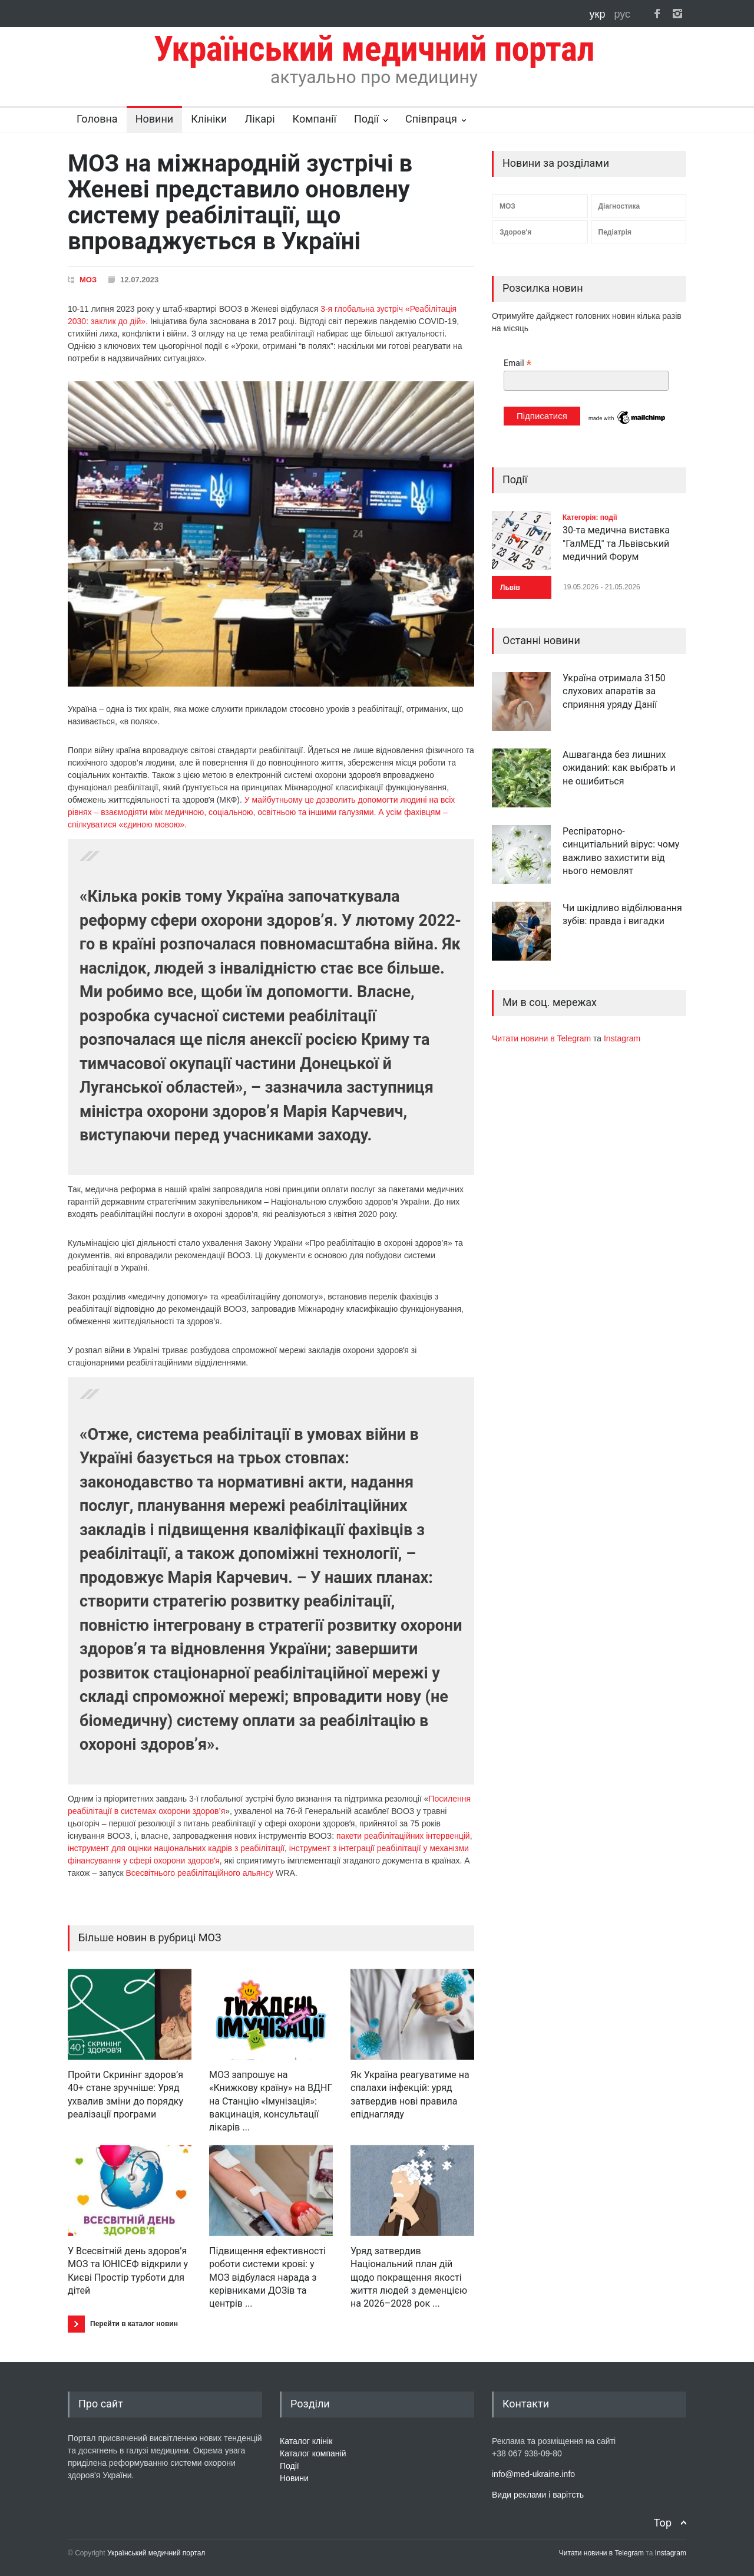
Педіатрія (614, 232)
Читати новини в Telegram (542, 1038)
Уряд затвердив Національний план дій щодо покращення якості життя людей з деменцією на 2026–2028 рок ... (408, 2277)
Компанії (314, 119)
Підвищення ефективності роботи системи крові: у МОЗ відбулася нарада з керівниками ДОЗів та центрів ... (267, 2277)
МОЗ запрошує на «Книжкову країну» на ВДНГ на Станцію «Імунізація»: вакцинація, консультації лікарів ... (270, 2101)
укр (599, 14)
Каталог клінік (306, 2441)
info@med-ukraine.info (533, 2474)
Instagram (622, 1038)
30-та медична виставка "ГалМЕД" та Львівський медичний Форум (616, 543)
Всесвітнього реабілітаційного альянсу (200, 1873)
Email (517, 363)
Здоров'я (515, 232)
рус (622, 14)
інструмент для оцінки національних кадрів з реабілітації (176, 1848)
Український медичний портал (156, 2553)
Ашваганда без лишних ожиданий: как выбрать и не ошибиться (619, 768)
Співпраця (431, 119)
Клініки (209, 119)
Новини (154, 119)
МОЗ (88, 279)
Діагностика (619, 206)
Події (366, 119)
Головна (97, 119)
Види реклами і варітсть (538, 2494)
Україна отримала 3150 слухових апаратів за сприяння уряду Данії (614, 691)
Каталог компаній (313, 2453)
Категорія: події (590, 517)
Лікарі (259, 119)
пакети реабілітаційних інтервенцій (403, 1836)
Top (663, 2522)
